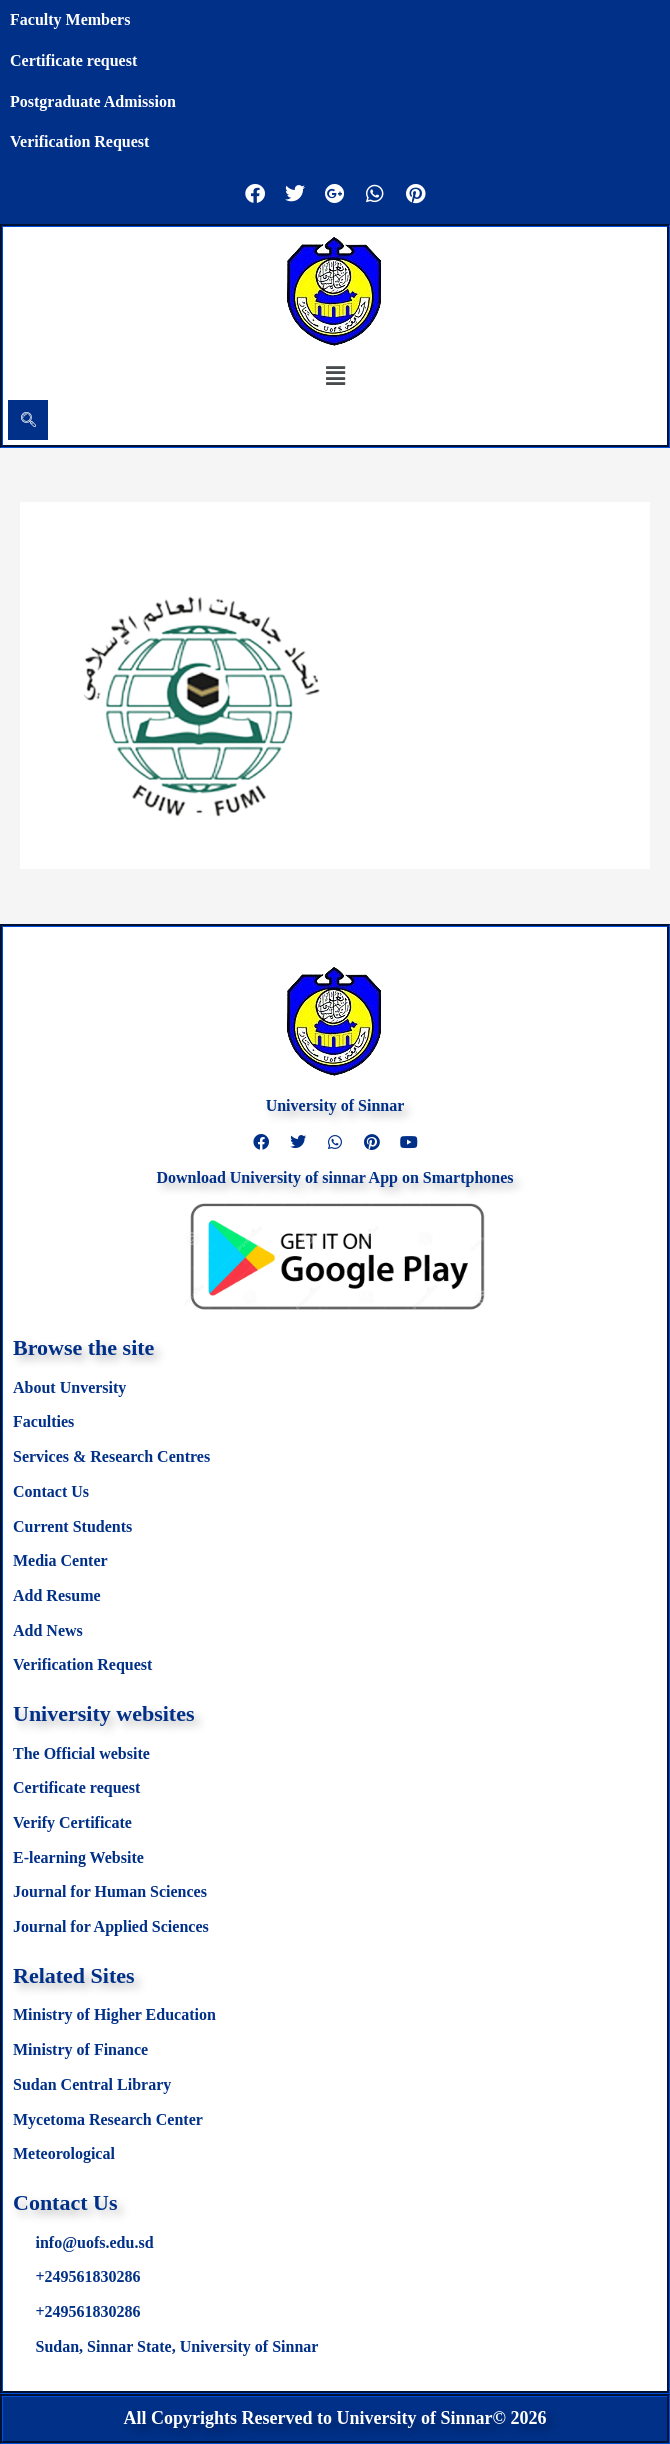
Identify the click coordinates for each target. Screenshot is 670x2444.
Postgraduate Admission (93, 101)
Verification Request (79, 141)
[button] (335, 375)
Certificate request (73, 60)
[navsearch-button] (28, 420)
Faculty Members (70, 19)
